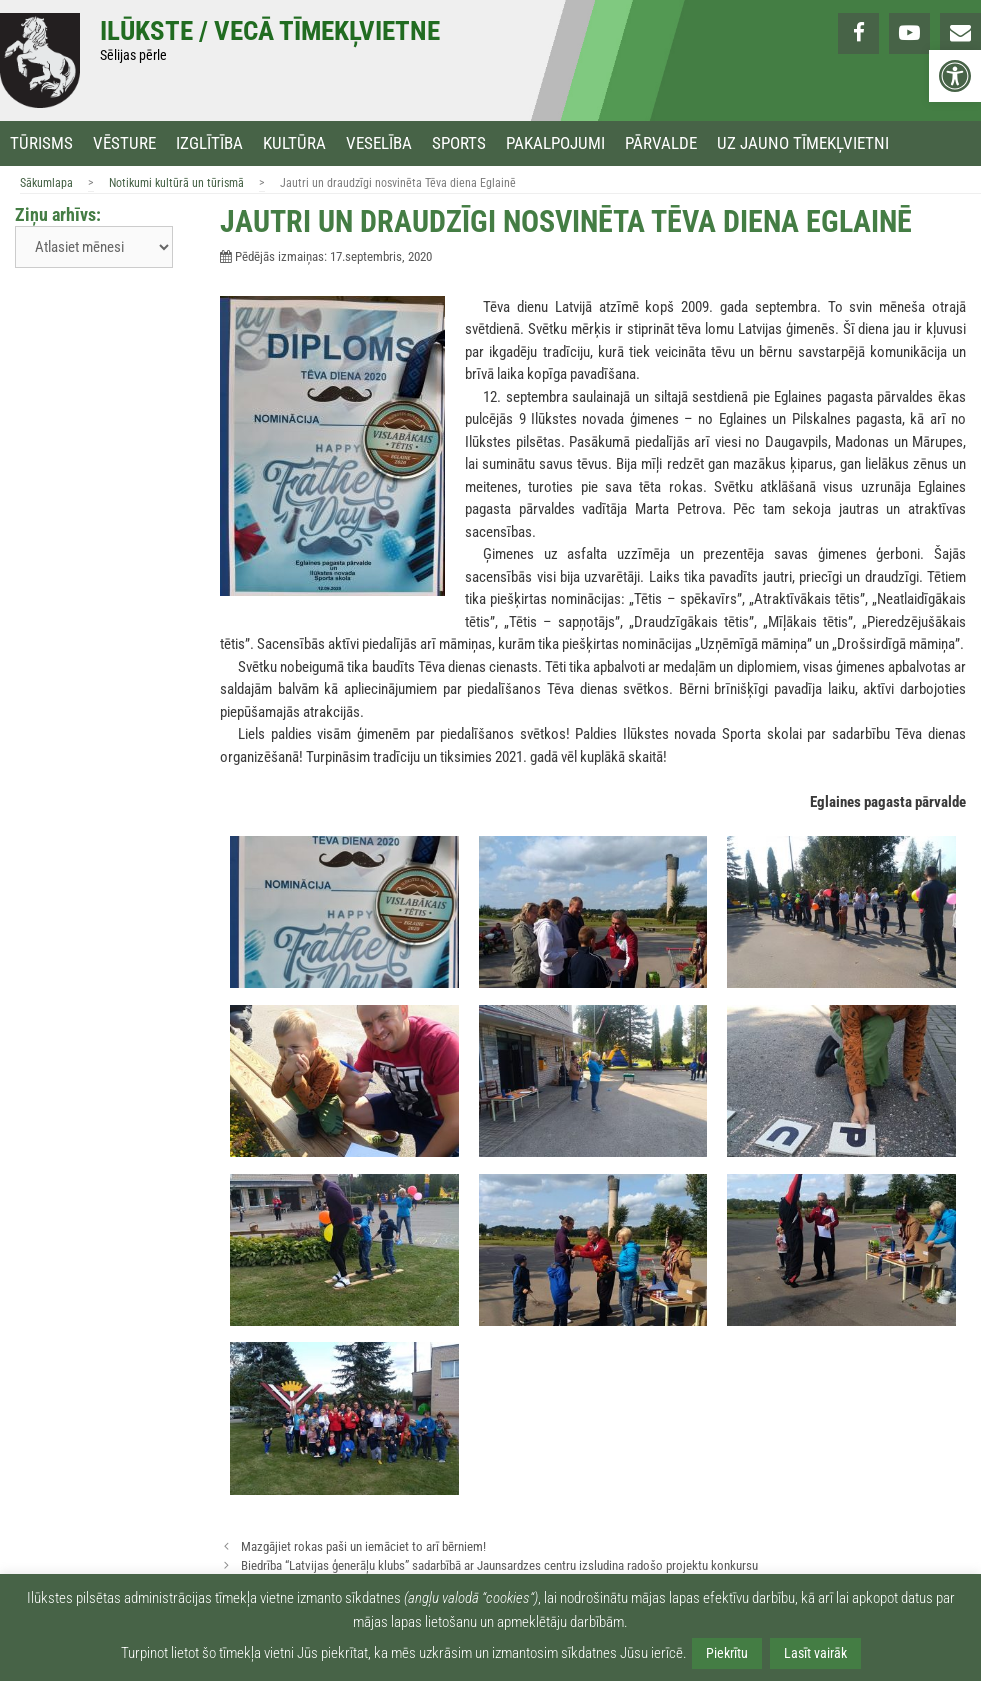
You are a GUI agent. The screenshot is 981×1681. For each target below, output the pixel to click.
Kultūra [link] (294, 143)
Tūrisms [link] (41, 143)
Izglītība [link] (209, 143)
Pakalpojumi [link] (555, 143)
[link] (955, 76)
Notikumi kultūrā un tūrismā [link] (176, 183)
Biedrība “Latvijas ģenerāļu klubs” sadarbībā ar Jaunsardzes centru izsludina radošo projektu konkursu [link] (499, 1565)
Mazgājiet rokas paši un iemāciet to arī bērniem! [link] (363, 1546)
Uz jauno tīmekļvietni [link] (803, 143)
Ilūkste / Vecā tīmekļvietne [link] (270, 31)
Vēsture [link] (124, 143)
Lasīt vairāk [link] (815, 1653)
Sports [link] (459, 143)
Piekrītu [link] (727, 1653)
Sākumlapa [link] (46, 183)
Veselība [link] (379, 143)
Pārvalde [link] (661, 143)
